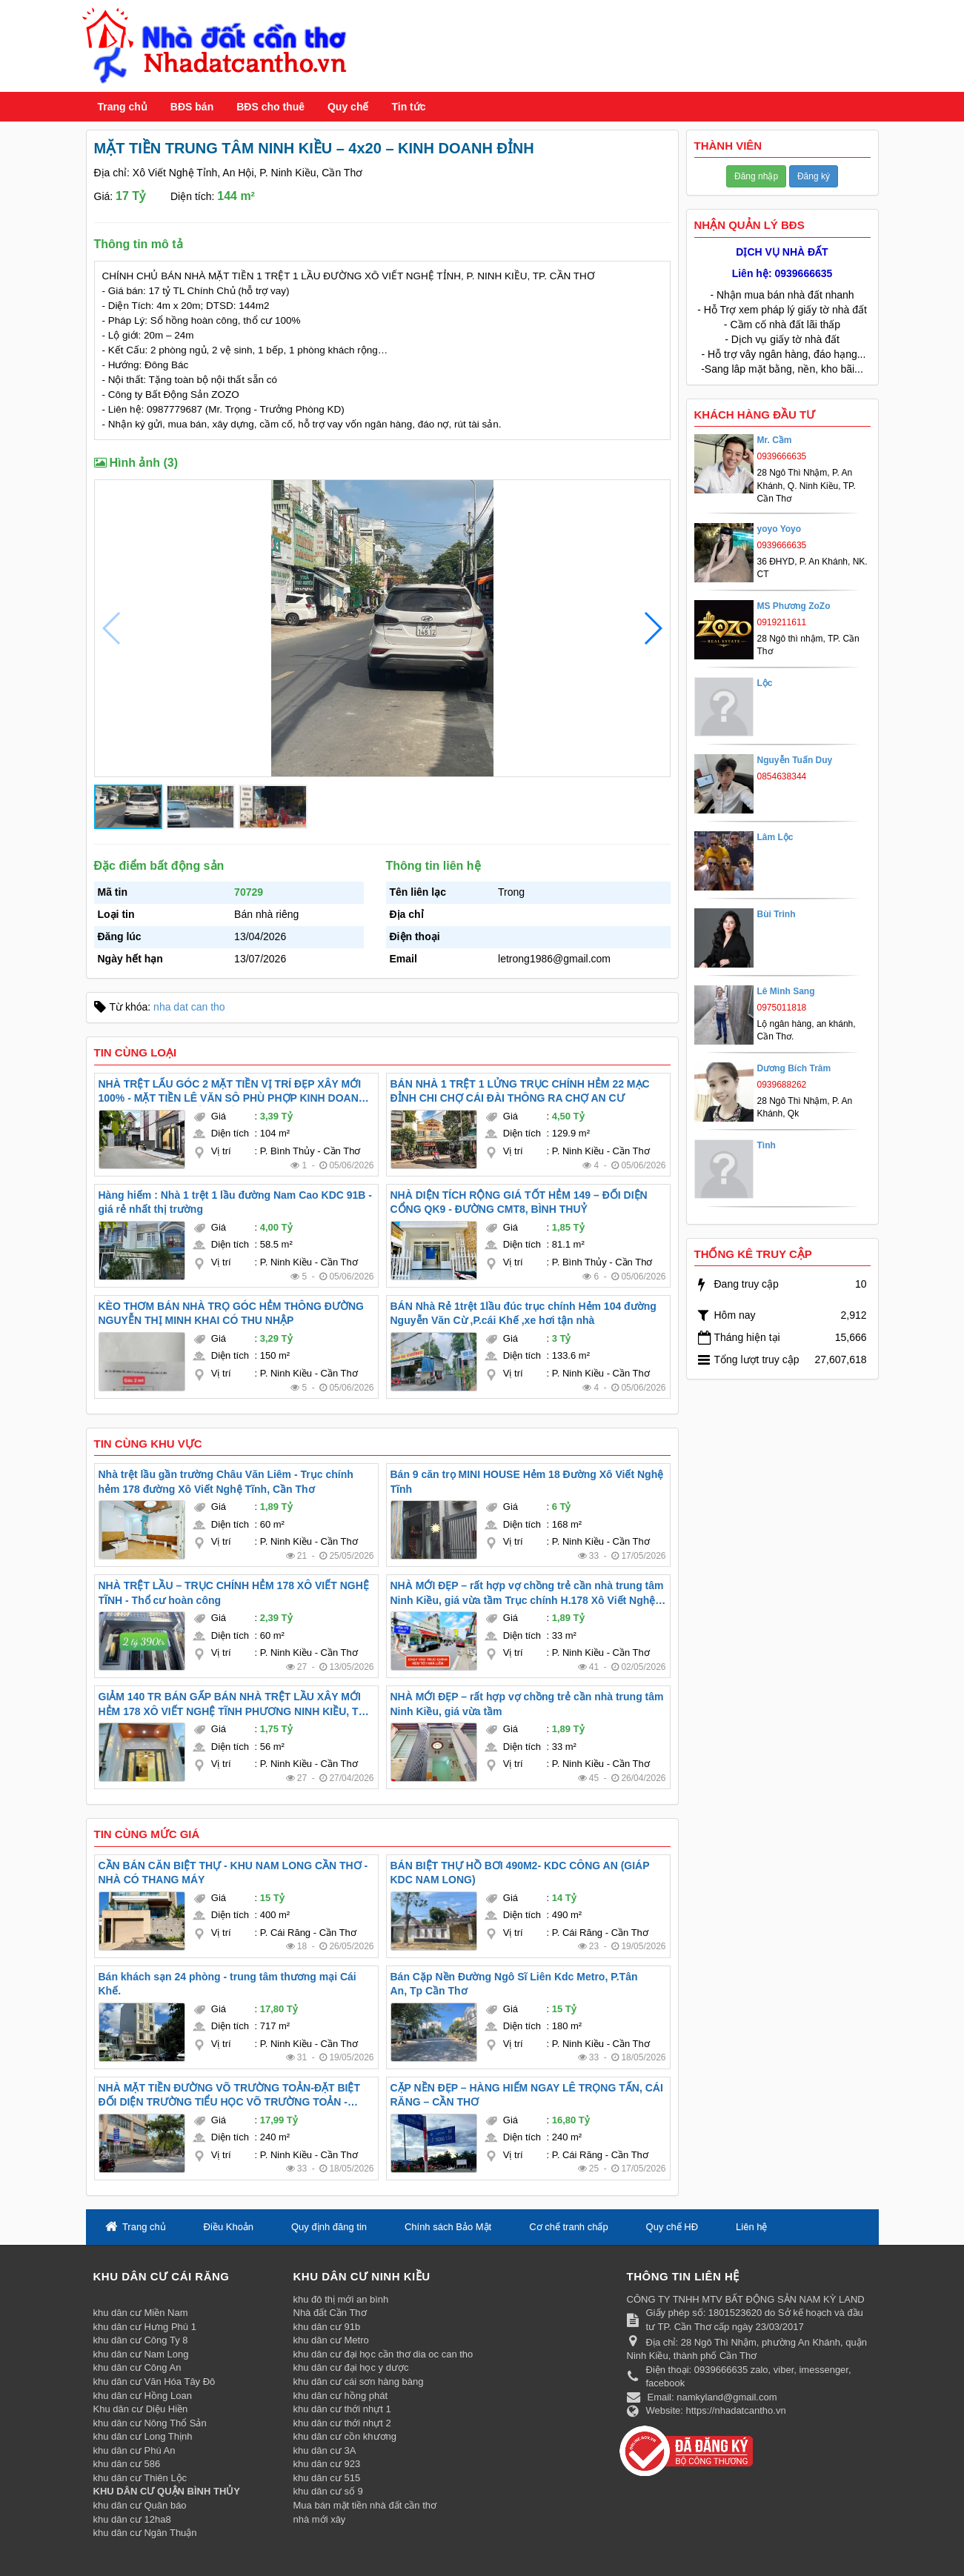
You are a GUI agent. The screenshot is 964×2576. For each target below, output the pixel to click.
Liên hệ (751, 2226)
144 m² (236, 196)
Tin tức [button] (408, 107)
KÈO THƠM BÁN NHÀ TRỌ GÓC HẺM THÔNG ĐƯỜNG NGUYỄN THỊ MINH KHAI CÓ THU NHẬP (231, 1313)
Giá (218, 1116)
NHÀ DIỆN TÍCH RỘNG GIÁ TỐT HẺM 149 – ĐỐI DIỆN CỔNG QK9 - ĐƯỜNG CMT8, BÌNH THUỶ (519, 1202)
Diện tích (230, 1133)
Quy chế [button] (348, 107)
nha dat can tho (189, 1007)
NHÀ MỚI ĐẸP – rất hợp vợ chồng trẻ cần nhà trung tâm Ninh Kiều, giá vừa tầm (527, 1704)
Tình (766, 1145)
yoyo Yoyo (779, 529)
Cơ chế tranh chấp (568, 2226)
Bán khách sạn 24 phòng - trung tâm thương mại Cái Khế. (227, 1984)
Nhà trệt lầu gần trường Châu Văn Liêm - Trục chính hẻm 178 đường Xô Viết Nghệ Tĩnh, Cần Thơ (226, 1481)
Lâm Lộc (775, 837)
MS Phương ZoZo (794, 606)
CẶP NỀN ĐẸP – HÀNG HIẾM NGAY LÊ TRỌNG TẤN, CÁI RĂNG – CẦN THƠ (526, 2095)
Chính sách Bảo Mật (448, 2226)
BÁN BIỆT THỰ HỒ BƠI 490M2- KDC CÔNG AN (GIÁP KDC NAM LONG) (520, 1873)
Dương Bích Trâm (794, 1068)
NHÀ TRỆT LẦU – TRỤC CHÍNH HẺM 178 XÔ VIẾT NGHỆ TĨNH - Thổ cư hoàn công (234, 1593)
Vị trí (221, 1150)
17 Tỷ (130, 196)
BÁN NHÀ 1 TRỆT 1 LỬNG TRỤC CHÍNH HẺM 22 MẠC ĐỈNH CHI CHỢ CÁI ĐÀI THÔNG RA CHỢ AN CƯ (520, 1091)
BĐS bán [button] (191, 107)
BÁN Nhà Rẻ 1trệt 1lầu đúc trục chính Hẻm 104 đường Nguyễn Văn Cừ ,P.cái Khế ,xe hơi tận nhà (523, 1313)
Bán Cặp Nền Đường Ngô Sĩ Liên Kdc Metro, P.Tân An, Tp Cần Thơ (514, 1984)
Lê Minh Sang (786, 991)
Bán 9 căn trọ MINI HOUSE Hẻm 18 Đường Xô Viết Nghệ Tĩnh (527, 1481)
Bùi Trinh (776, 914)
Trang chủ (122, 107)
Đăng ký (813, 176)
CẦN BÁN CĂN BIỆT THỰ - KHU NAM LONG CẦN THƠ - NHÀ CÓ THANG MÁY (233, 1873)
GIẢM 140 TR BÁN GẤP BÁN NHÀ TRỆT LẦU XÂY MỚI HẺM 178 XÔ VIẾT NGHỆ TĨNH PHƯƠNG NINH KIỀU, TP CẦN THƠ (232, 1705)
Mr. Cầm (774, 440)
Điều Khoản (228, 2226)
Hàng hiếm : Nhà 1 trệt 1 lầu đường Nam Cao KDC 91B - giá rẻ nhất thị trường (235, 1202)
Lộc (765, 683)
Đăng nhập (756, 176)
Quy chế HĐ (672, 2226)
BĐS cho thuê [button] (270, 107)
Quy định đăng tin (329, 2226)
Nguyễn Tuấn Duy (795, 760)
